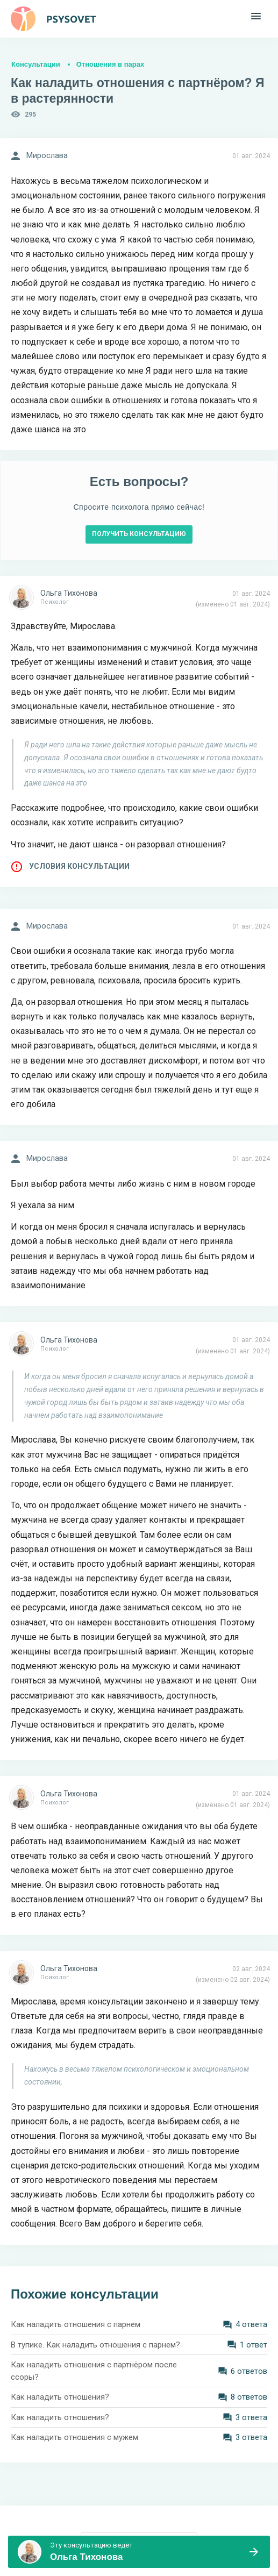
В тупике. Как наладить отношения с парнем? (95, 2345)
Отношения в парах (110, 64)
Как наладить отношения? (60, 2397)
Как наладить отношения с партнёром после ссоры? (94, 2371)
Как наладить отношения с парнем (75, 2324)
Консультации (35, 64)
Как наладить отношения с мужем (74, 2437)
